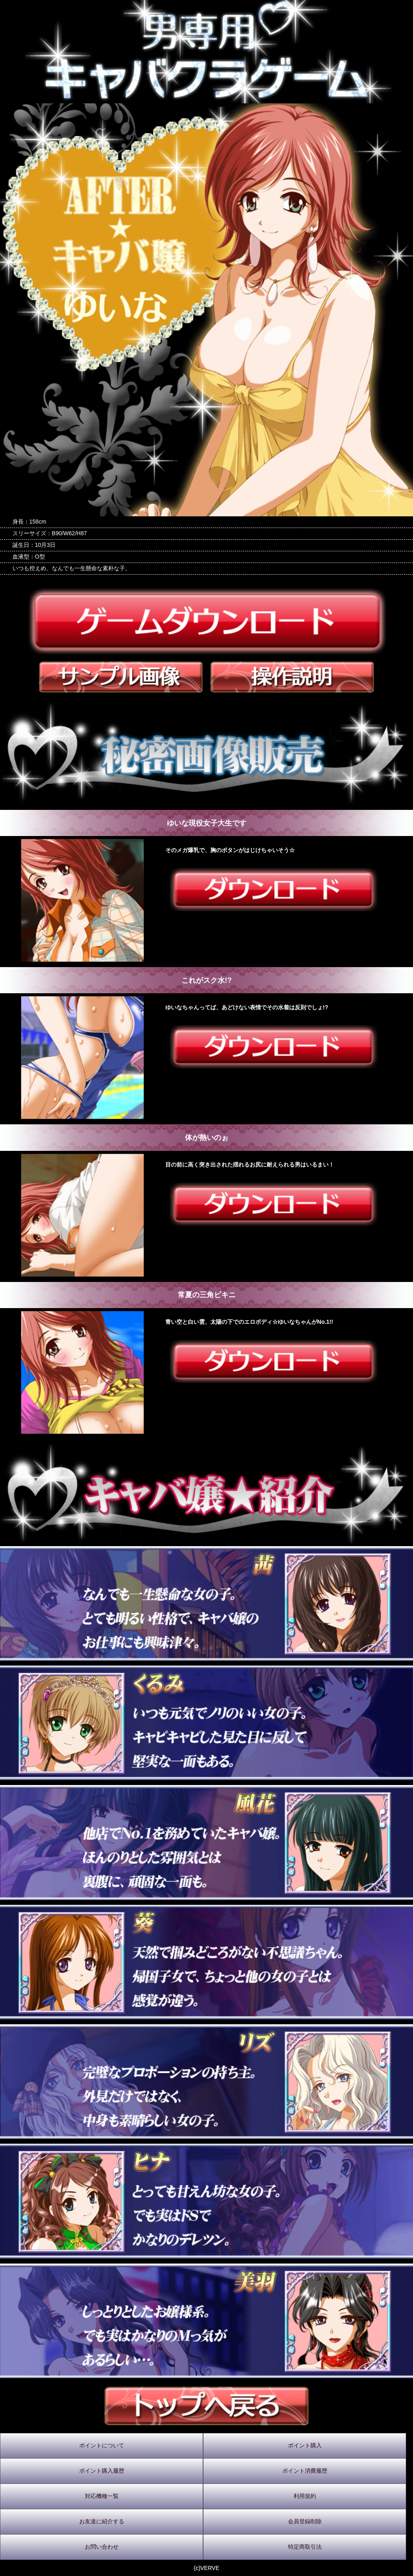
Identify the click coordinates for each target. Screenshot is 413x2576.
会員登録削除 (305, 2521)
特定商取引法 (305, 2546)
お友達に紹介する (101, 2521)
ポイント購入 (305, 2445)
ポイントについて (101, 2445)
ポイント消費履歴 (304, 2470)
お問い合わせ (102, 2546)
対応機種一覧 (102, 2496)
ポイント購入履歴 (101, 2470)
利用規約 (305, 2496)
